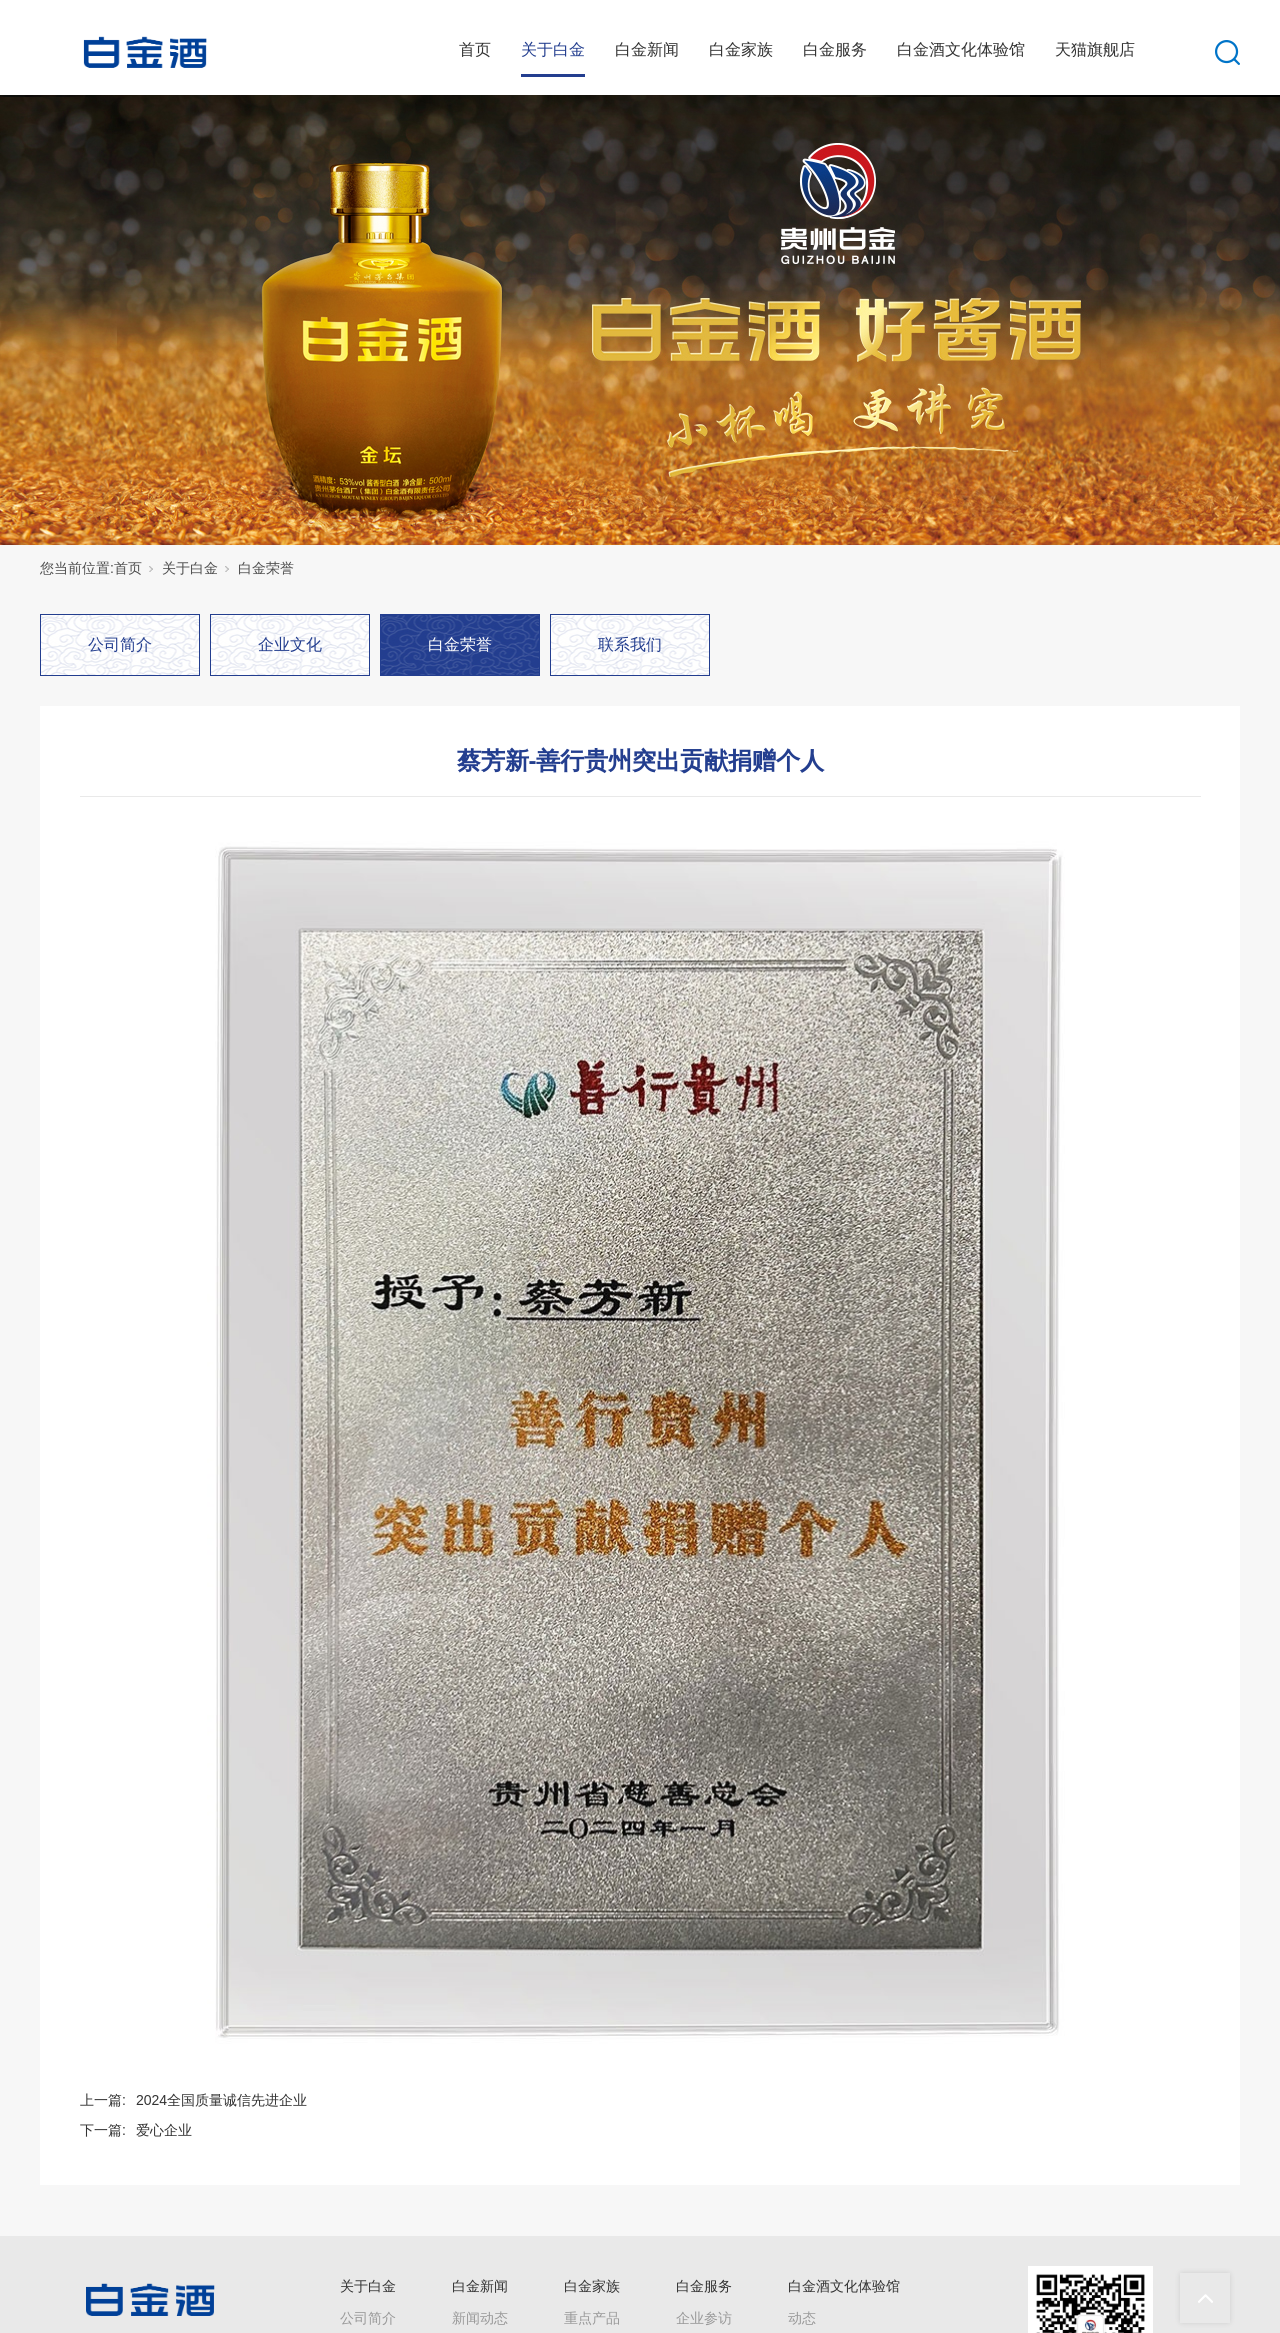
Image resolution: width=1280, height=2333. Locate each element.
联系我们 (630, 644)
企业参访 (704, 2318)
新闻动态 (480, 2318)
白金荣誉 (266, 568)
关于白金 (553, 49)
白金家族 (741, 49)
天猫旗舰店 (1095, 49)
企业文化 (290, 644)
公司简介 (120, 644)
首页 (475, 49)
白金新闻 (647, 49)
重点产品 (592, 2318)
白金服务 (835, 49)
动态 (802, 2318)
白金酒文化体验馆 (961, 49)
